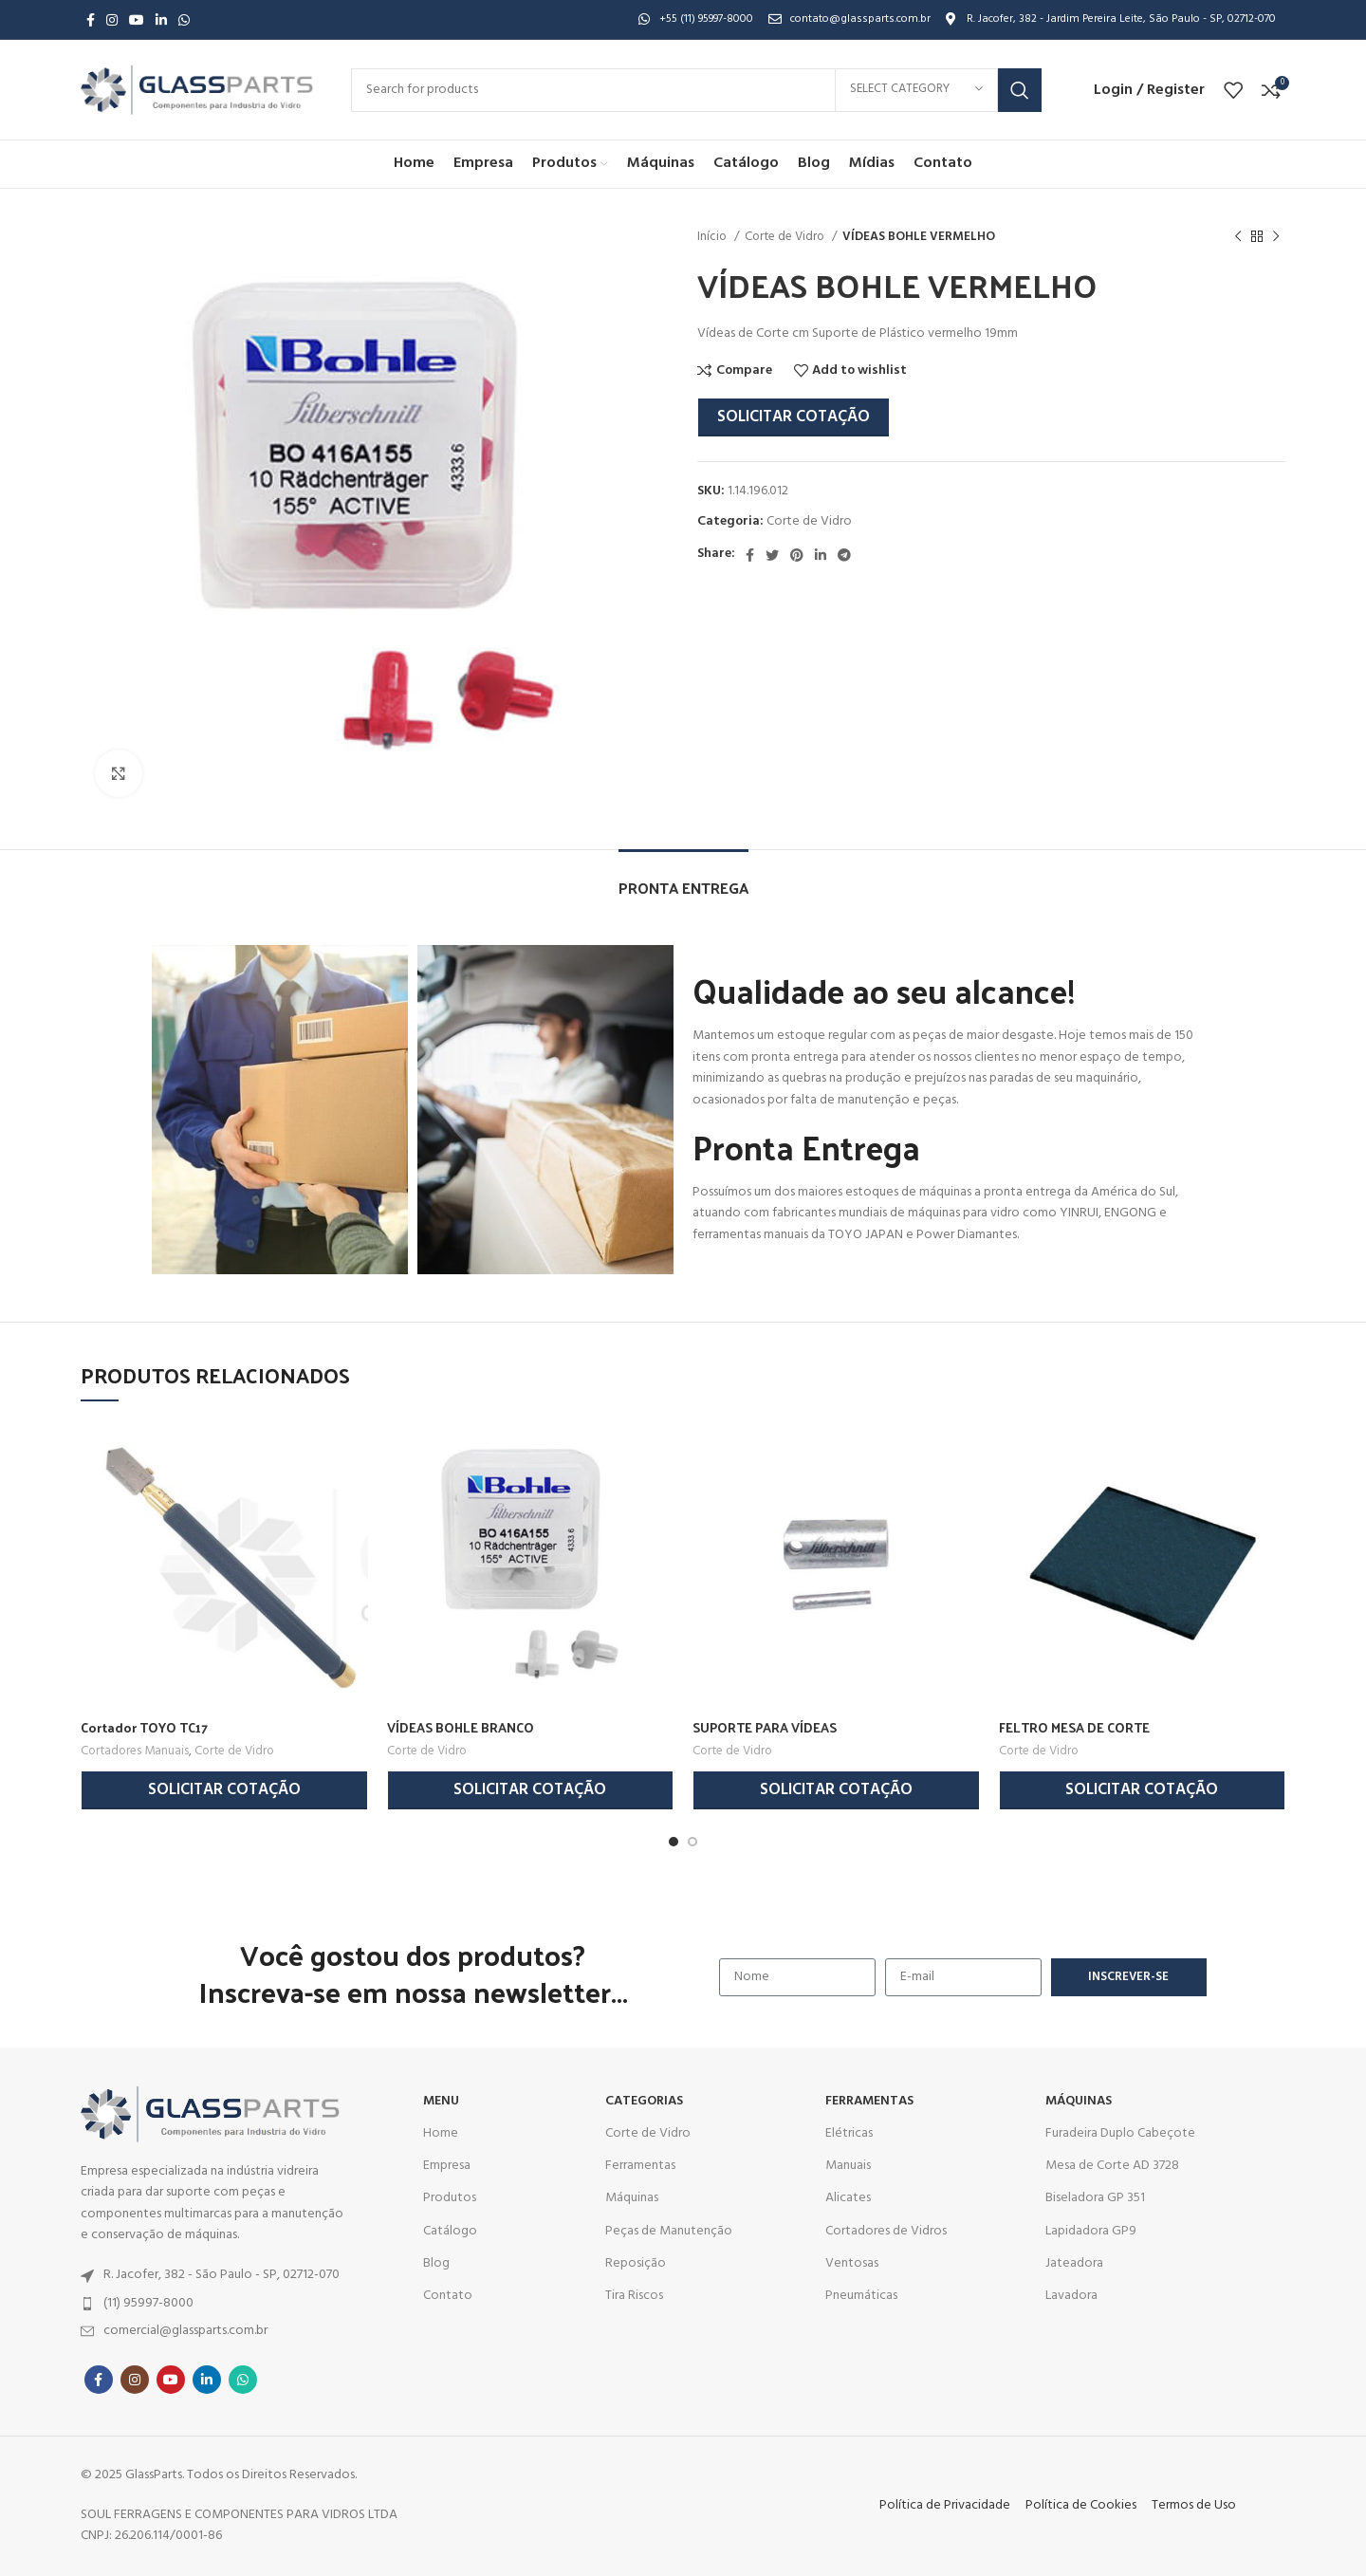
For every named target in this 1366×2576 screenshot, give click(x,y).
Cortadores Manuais (135, 1751)
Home (440, 2133)
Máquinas (631, 2198)
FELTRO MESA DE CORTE (1074, 1727)
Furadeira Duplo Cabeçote (1120, 2133)
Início (713, 237)
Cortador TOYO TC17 (144, 1727)
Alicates (848, 2198)
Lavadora (1071, 2296)
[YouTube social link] (136, 20)
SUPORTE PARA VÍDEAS (764, 1727)
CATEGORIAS (644, 2101)
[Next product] (1275, 237)
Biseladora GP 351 (1095, 2198)
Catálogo (450, 2231)
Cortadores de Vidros (886, 2231)
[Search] (696, 90)
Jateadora (1074, 2263)
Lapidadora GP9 (1090, 2231)
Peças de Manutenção (668, 2231)
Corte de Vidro (786, 237)
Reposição (635, 2263)
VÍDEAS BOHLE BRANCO (460, 1727)
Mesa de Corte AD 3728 (1112, 2166)
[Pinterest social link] (797, 555)
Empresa (447, 2166)
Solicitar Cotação (793, 417)
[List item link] (217, 2275)
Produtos (449, 2198)
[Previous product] (1237, 237)
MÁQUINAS (1078, 2101)
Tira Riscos (634, 2296)
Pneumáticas (861, 2296)
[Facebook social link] (91, 20)
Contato (447, 2296)
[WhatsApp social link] (184, 20)
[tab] (683, 878)
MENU (441, 2101)
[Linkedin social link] (161, 20)
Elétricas (849, 2133)
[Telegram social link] (844, 555)
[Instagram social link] (112, 20)
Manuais (848, 2166)
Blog (436, 2263)
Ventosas (851, 2263)
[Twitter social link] (772, 555)
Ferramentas (640, 2166)
